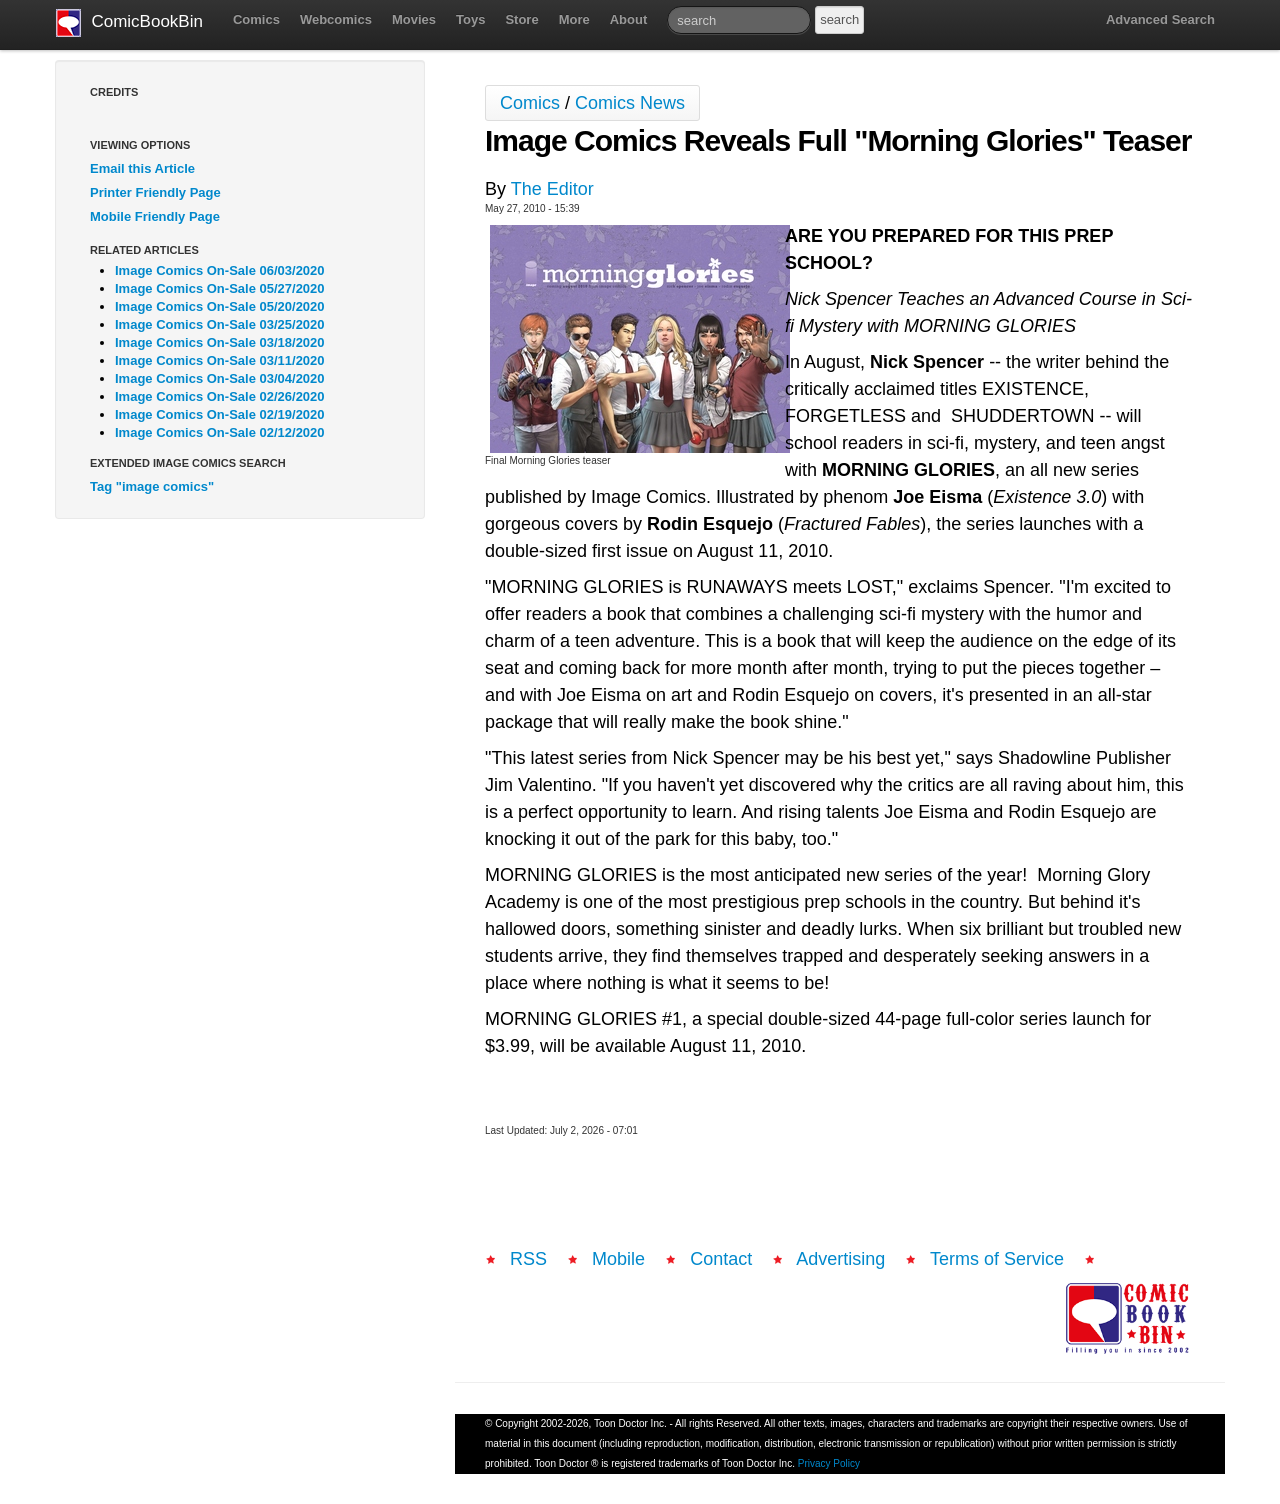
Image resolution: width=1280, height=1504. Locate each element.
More (574, 19)
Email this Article (142, 168)
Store (521, 19)
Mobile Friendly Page (155, 216)
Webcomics (336, 19)
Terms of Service (997, 1259)
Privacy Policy (829, 1463)
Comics (256, 19)
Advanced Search (1160, 19)
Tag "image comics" (152, 486)
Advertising (840, 1259)
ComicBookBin (129, 23)
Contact (721, 1259)
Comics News (630, 103)
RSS (528, 1259)
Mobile (618, 1259)
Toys (470, 19)
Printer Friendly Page (155, 192)
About (629, 19)
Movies (414, 19)
